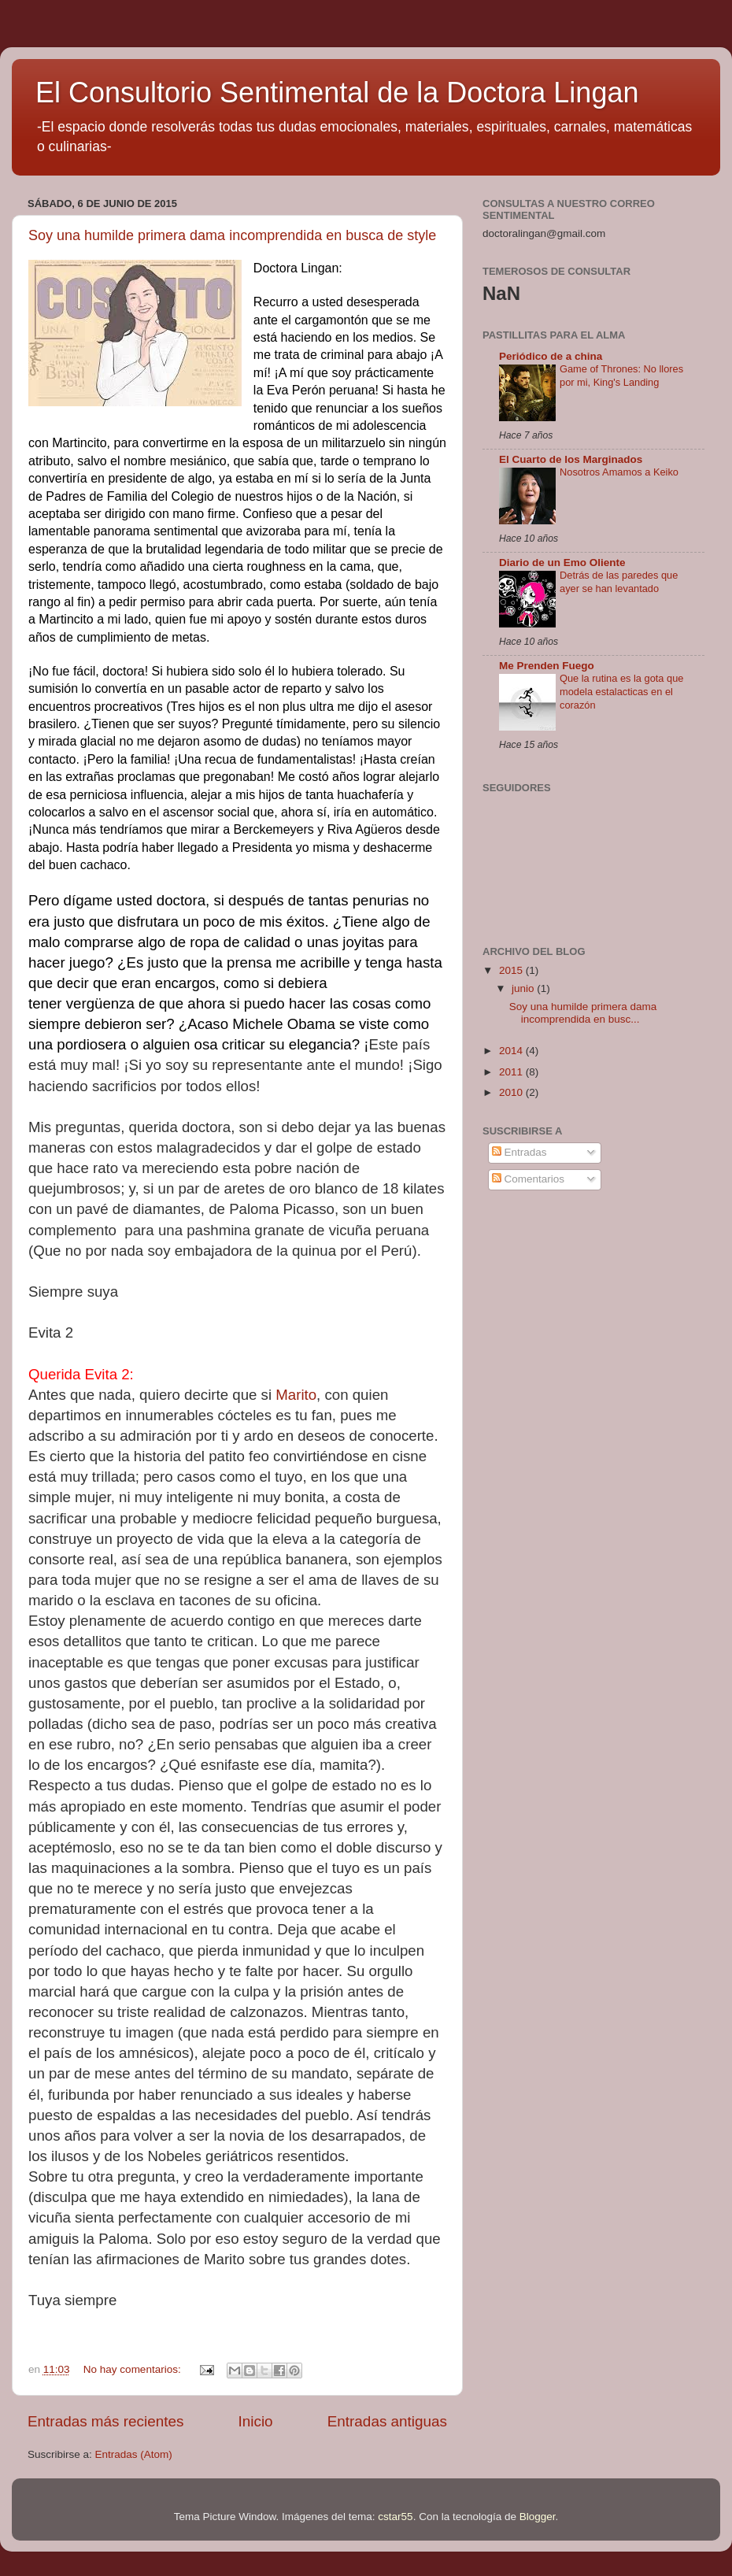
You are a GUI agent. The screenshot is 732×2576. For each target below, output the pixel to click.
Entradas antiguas (387, 2421)
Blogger (537, 2516)
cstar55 (395, 2516)
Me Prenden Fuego (546, 666)
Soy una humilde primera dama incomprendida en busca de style (232, 235)
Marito (295, 1394)
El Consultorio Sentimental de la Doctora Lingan (336, 92)
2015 (512, 970)
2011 (512, 1072)
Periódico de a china (550, 356)
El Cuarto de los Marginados (570, 459)
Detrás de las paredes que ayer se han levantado (619, 581)
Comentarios (528, 1179)
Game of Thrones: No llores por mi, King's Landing (621, 375)
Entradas (519, 1152)
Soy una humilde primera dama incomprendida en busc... (583, 1013)
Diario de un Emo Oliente (562, 562)
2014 (512, 1051)
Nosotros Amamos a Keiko (619, 472)
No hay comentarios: (133, 2369)
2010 (512, 1092)
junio (524, 988)
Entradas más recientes (105, 2421)
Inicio (255, 2421)
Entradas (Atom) (133, 2454)
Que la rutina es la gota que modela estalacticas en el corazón (621, 691)
